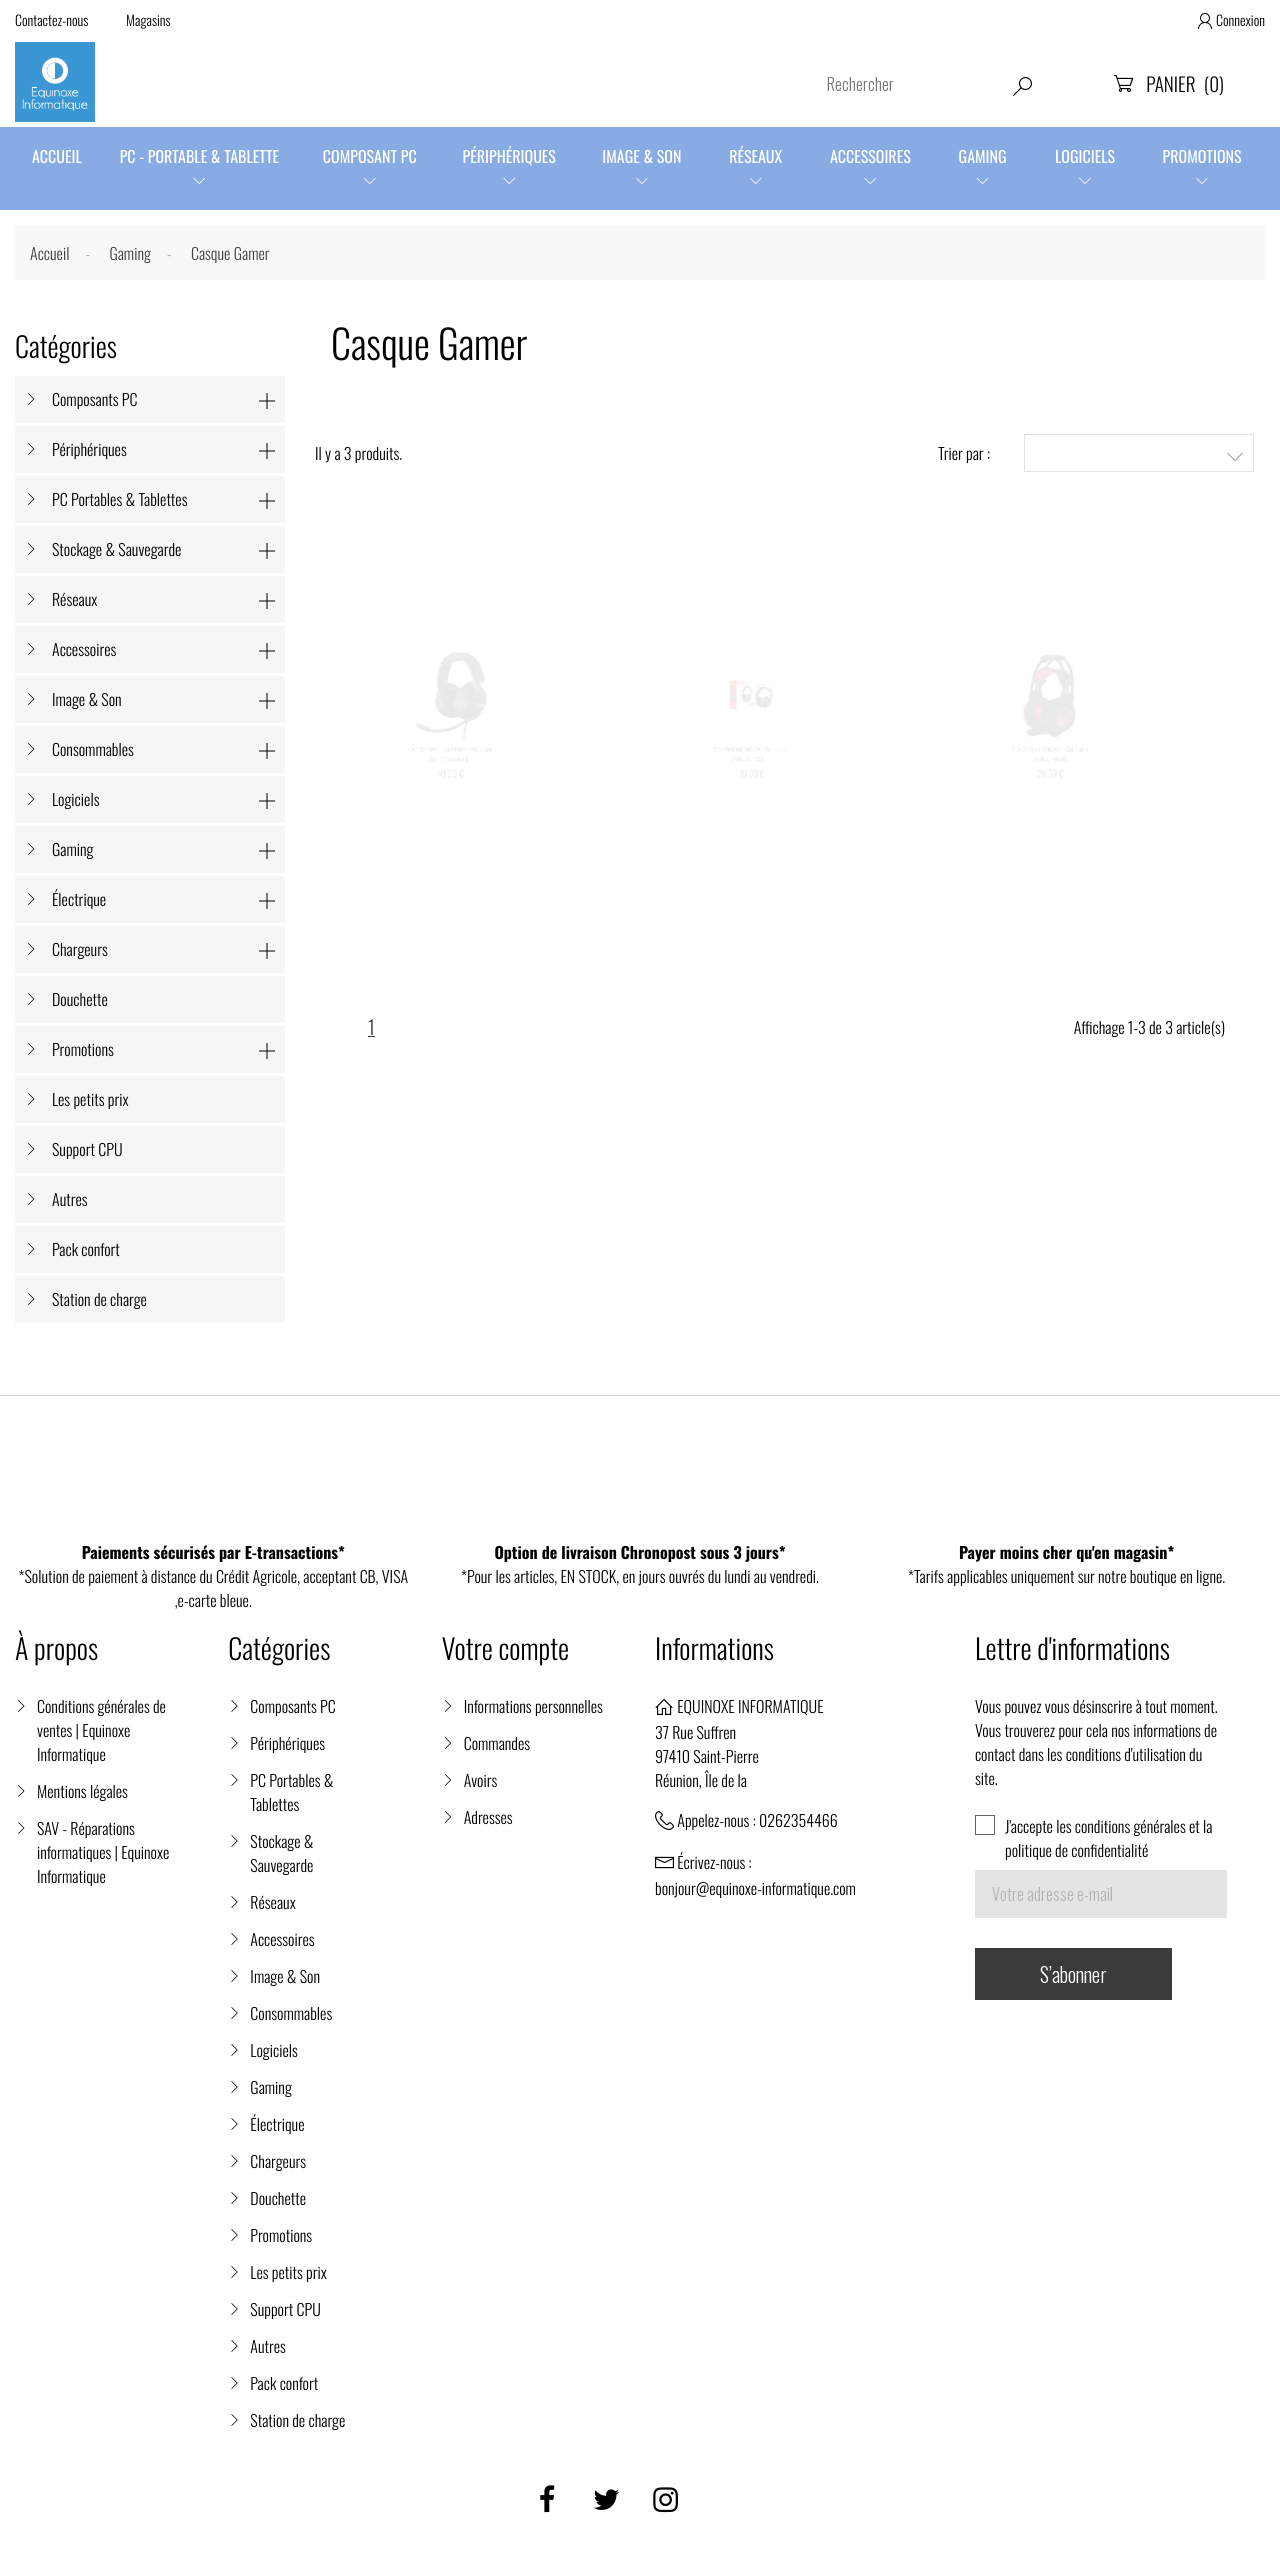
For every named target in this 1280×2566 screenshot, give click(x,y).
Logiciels (1085, 156)
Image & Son (641, 156)
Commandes (497, 1743)
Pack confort (86, 1249)
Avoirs (481, 1780)
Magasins (148, 20)
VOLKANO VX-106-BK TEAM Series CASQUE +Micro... (1050, 786)
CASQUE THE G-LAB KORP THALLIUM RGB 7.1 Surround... (449, 786)
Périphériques (509, 156)
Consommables (93, 749)
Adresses (488, 1817)
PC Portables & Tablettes (119, 499)
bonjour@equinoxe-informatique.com (755, 1888)
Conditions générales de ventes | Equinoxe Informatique (101, 1730)
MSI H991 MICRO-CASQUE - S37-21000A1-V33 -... (750, 786)
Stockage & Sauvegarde (116, 549)
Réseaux (755, 156)
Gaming (983, 156)
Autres (70, 1199)
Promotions (1202, 156)
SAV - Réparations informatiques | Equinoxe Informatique (103, 1852)
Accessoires (870, 156)
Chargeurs (80, 949)
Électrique (79, 899)
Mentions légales (82, 1791)
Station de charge (99, 1299)
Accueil (57, 156)
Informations (714, 1648)
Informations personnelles (533, 1706)
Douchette (80, 999)
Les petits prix (90, 1099)
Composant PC (370, 156)
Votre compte (505, 1648)
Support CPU (87, 1149)
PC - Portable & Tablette (199, 156)
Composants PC (95, 399)
